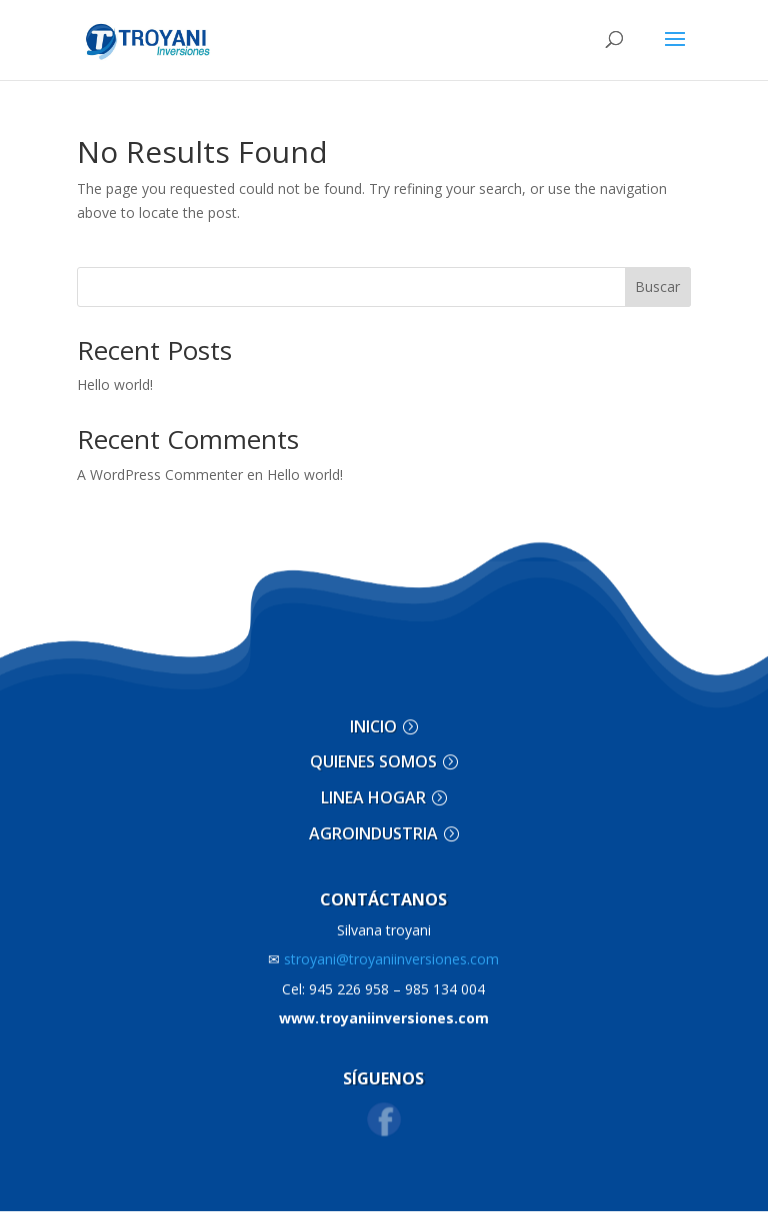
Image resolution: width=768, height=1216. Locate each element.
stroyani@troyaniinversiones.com (383, 948)
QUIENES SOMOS (373, 751)
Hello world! (115, 384)
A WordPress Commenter (160, 474)
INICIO (373, 715)
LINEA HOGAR (373, 787)
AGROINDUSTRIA (373, 822)
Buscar (657, 286)
